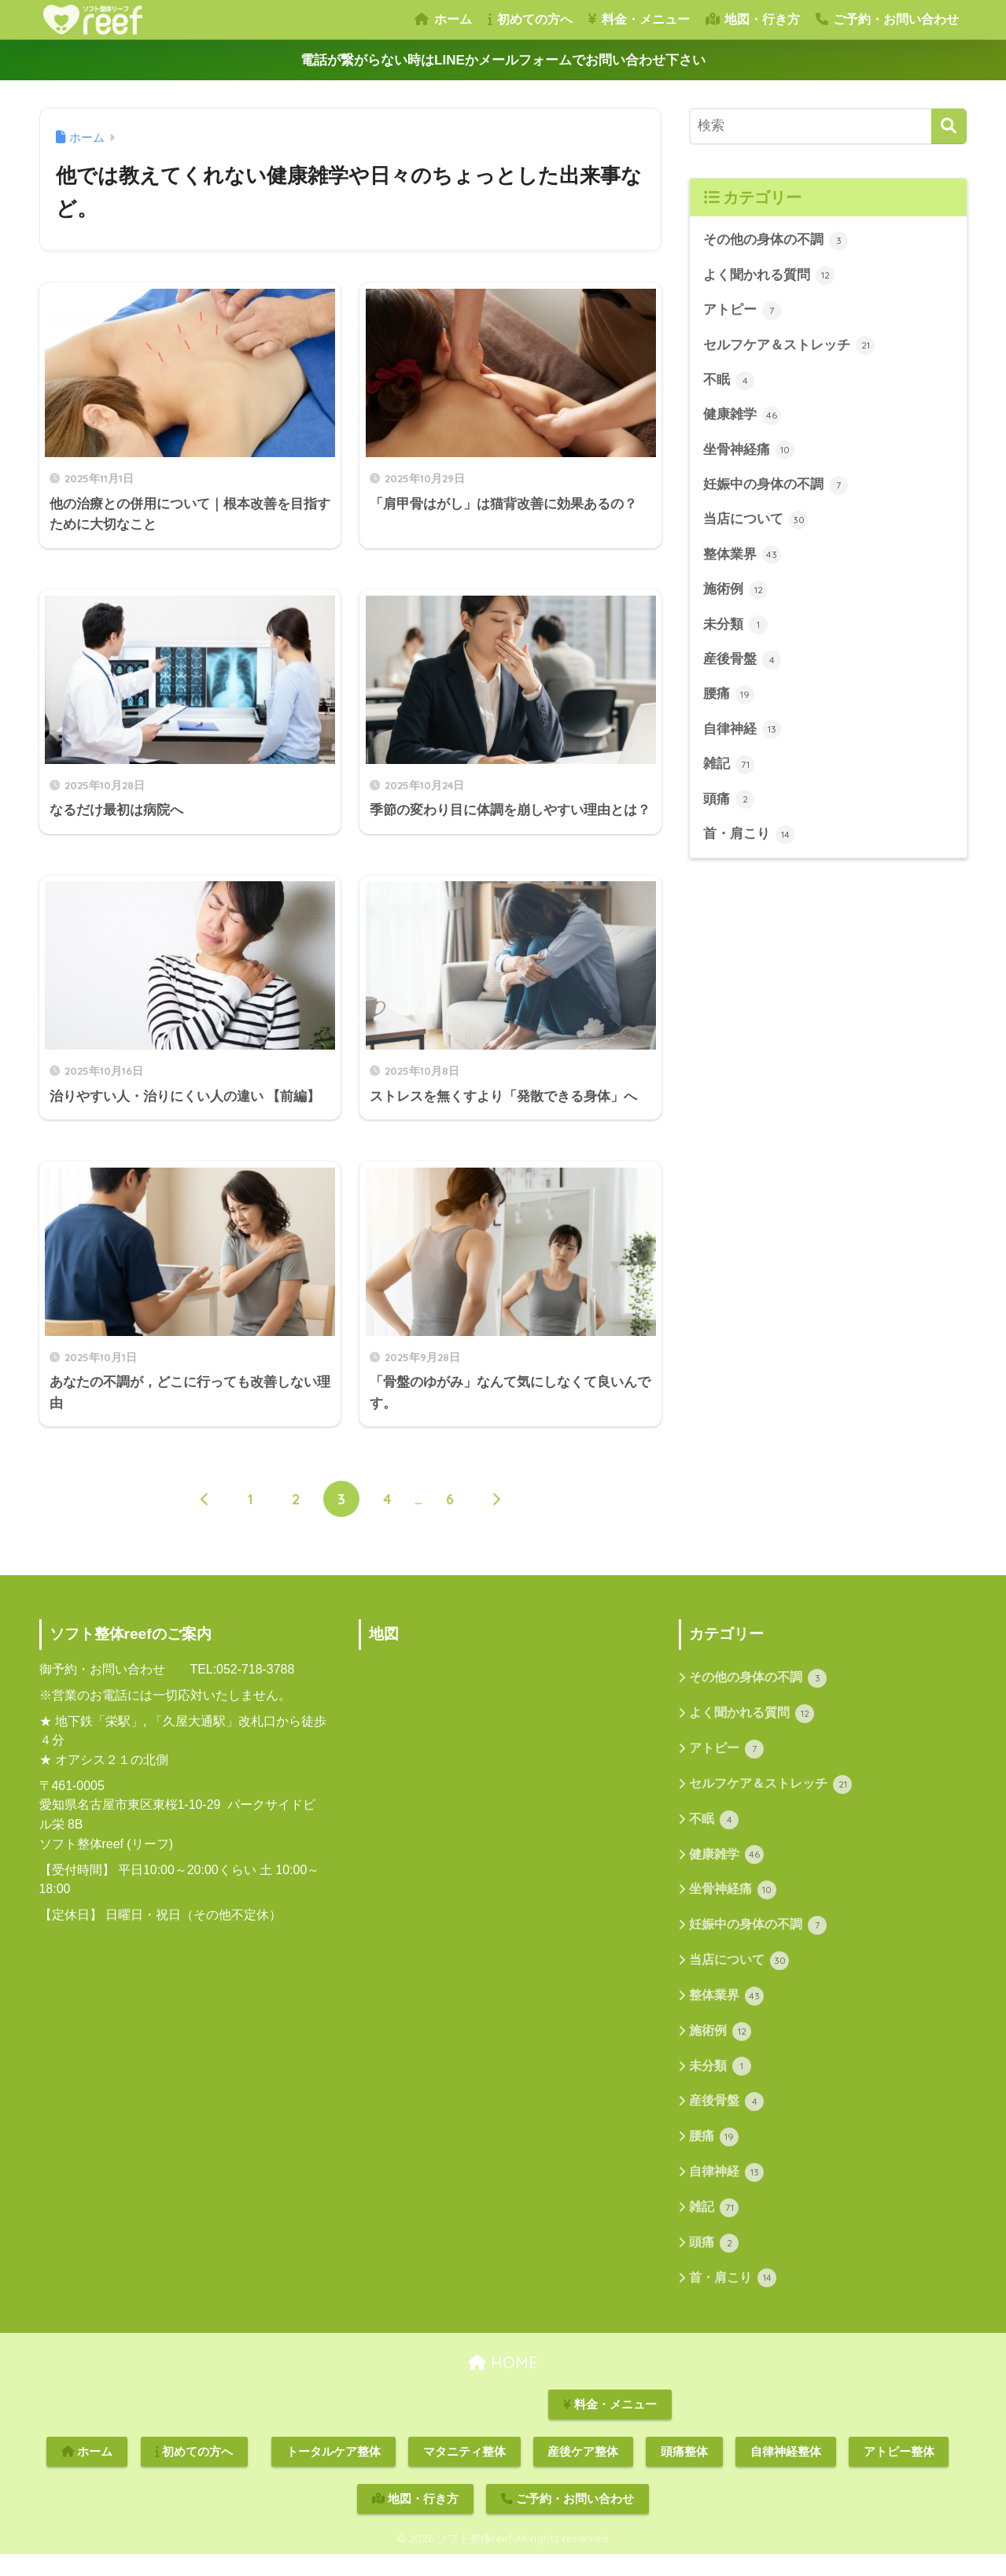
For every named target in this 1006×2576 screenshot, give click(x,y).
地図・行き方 (753, 19)
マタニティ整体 (464, 2473)
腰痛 (729, 697)
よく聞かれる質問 (769, 276)
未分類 (735, 627)
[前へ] (204, 1516)
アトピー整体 (899, 2473)
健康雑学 (742, 416)
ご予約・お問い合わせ (887, 19)
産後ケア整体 (582, 2473)
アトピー (742, 310)
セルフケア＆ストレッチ (789, 346)
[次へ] (495, 1516)
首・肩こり (749, 838)
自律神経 (742, 733)
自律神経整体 (785, 2473)
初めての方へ (530, 19)
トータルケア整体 (333, 2473)
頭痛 (729, 803)
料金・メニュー (638, 19)
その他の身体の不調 (776, 240)
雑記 (729, 767)
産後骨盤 (742, 662)
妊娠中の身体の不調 (776, 487)
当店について (756, 522)
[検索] (949, 126)
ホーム (443, 19)
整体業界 (742, 557)
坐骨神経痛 (749, 451)
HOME (503, 2383)
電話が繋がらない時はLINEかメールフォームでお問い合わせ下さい (503, 60)
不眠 (729, 381)
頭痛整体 (684, 2473)
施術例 (735, 592)
